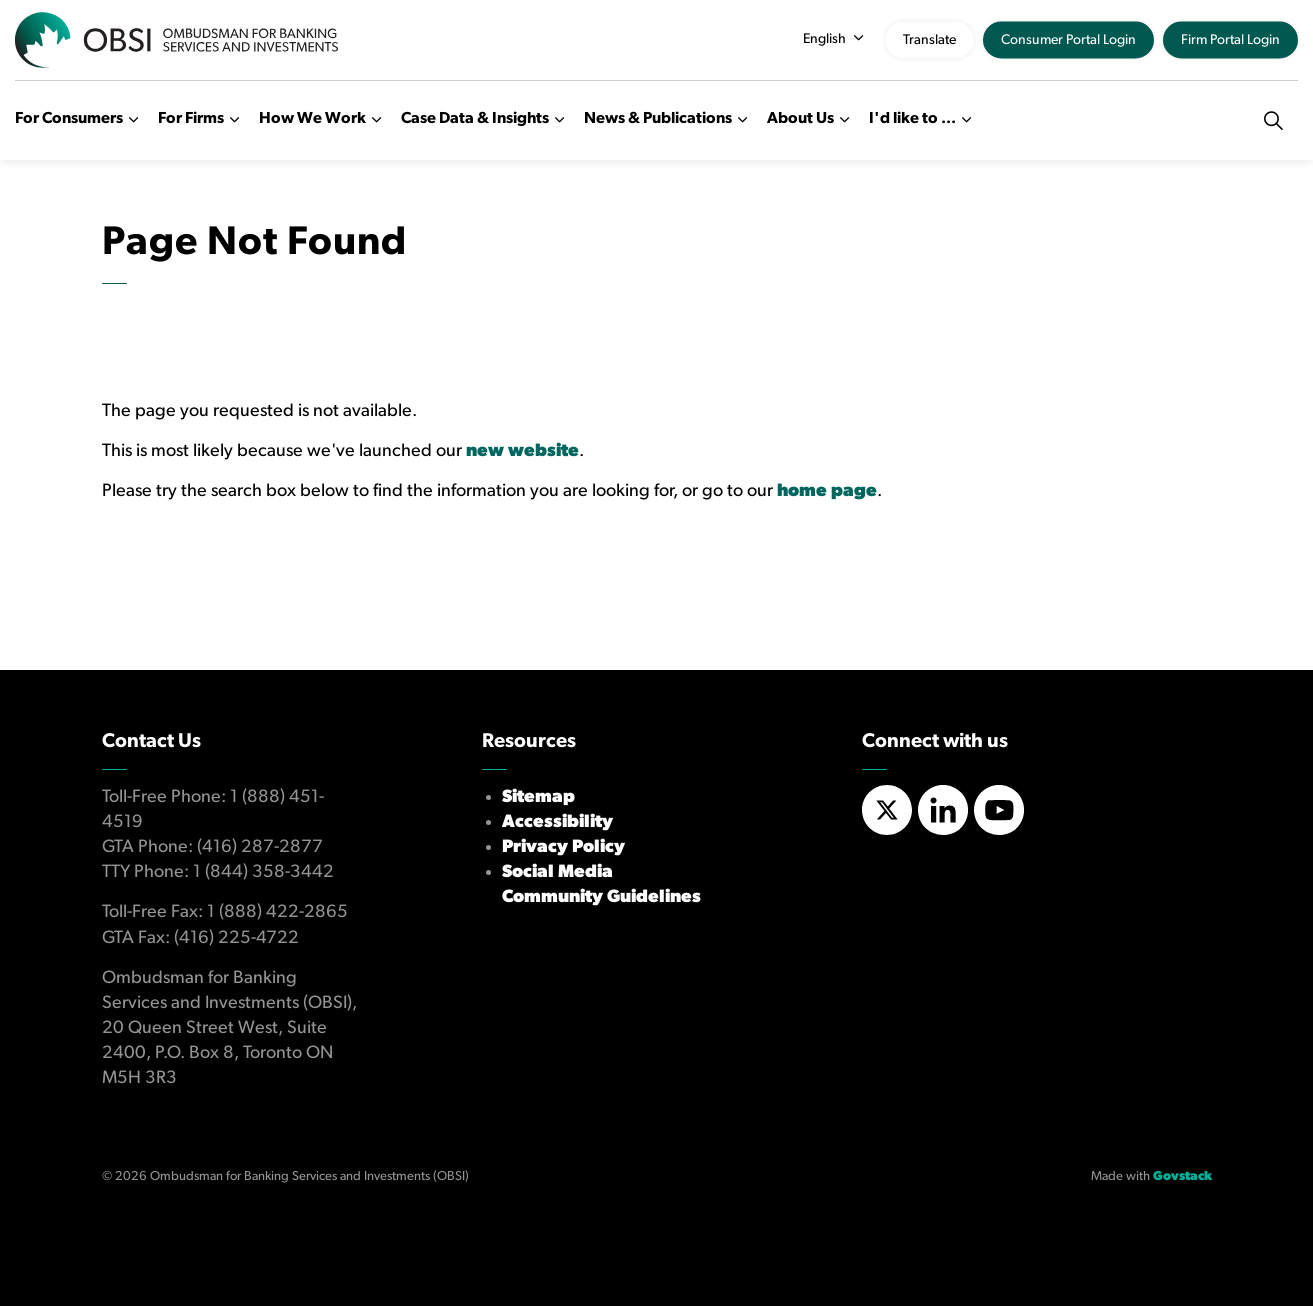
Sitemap (538, 797)
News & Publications (658, 119)
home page (827, 491)
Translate (929, 40)
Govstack (1182, 1176)
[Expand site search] (1273, 120)
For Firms (191, 119)
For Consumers (69, 119)
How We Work (312, 119)
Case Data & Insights (475, 119)
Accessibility (557, 822)
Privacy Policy (563, 847)
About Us (800, 119)
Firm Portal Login (1230, 40)
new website (522, 451)
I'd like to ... (912, 119)
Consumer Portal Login (1068, 40)
